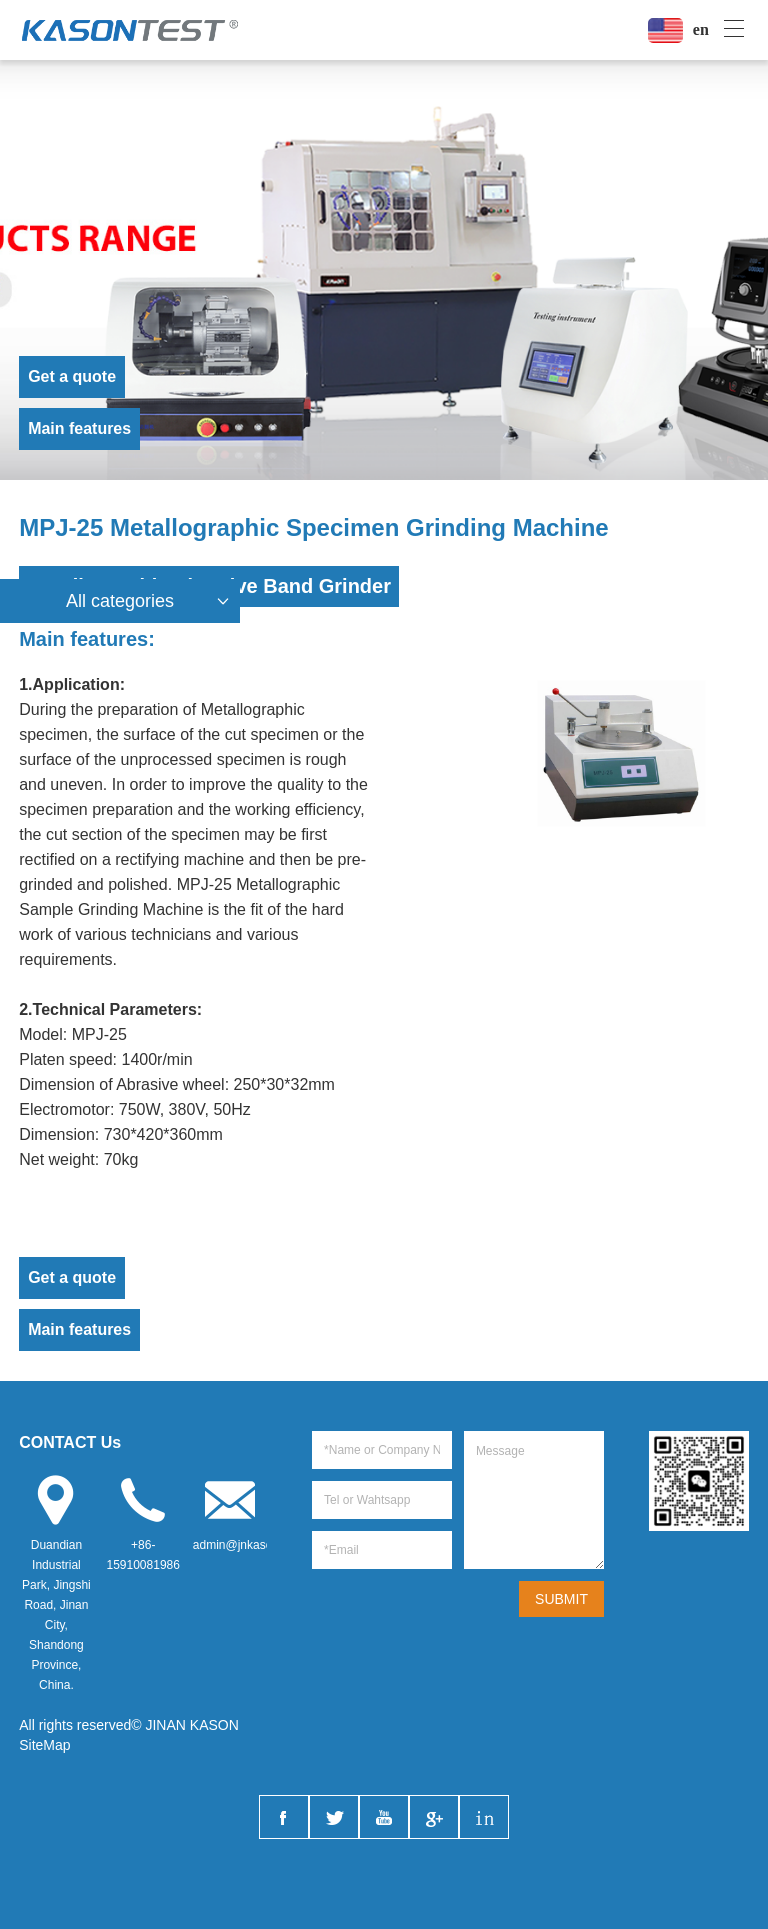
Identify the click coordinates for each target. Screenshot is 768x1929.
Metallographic (253, 709)
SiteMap (44, 1745)
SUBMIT (561, 1599)
